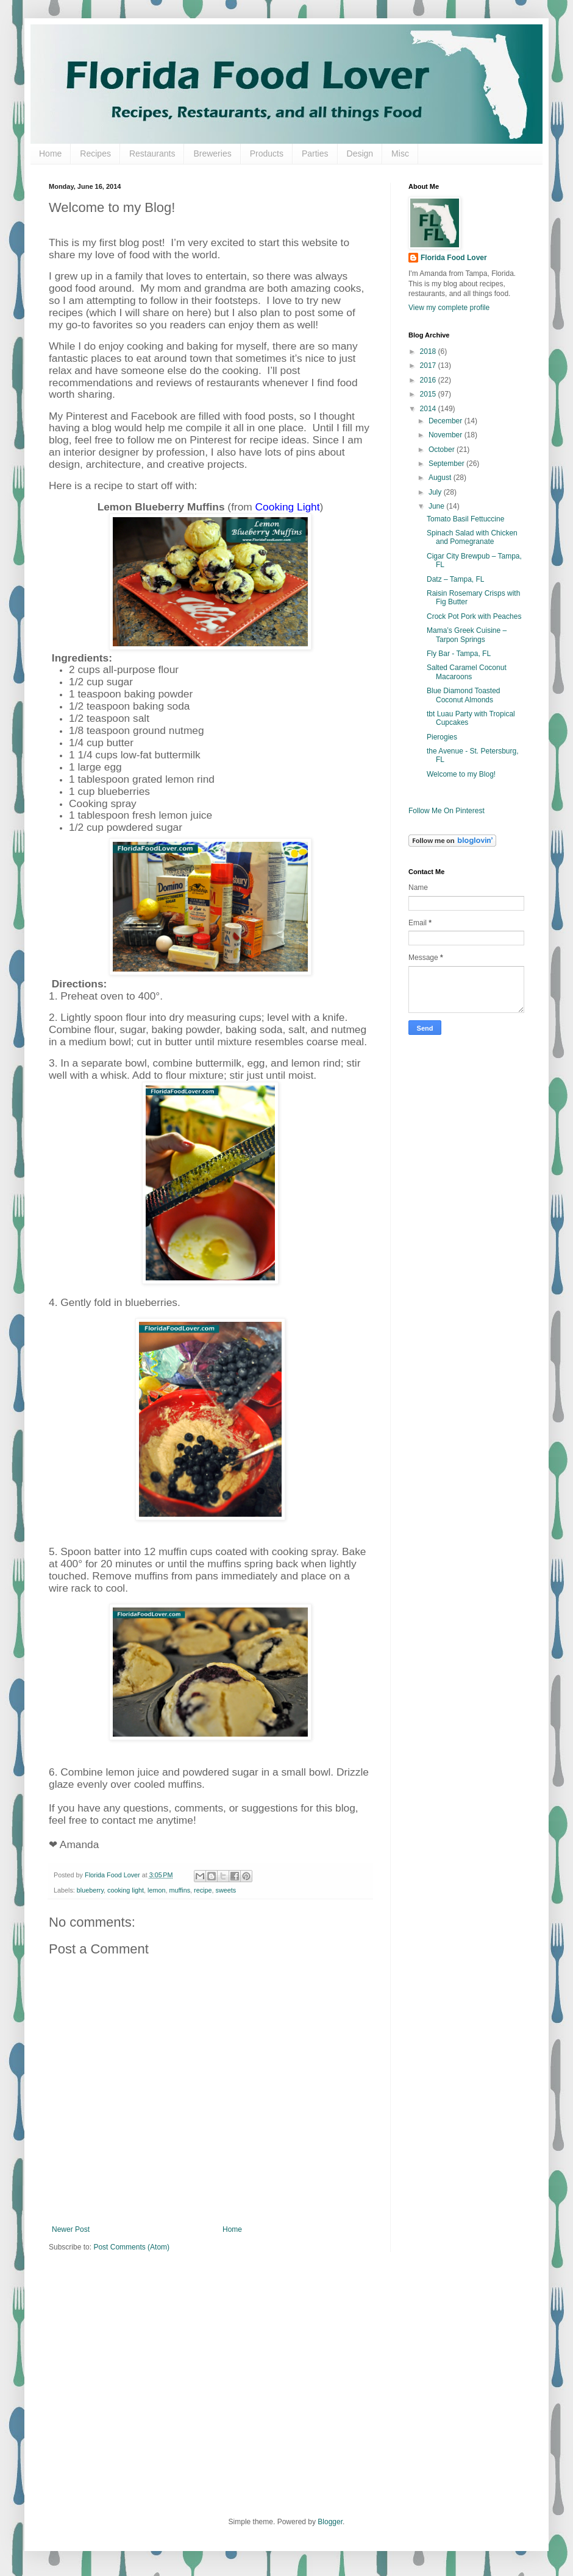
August (441, 477)
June (437, 506)
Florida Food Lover (454, 257)
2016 (429, 380)
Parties (315, 153)
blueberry (90, 1890)
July (436, 492)
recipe (203, 1890)
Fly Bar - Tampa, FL (459, 653)
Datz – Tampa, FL (456, 579)
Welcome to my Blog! (461, 774)
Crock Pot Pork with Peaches (474, 616)
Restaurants (152, 153)
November (446, 435)
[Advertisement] (258, 2392)
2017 (429, 365)
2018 (429, 351)
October (443, 449)
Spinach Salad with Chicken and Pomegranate (472, 537)
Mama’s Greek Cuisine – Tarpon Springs (467, 634)
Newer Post (71, 2229)
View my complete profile (448, 307)
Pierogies (442, 737)
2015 (429, 394)
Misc (400, 153)
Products (266, 153)
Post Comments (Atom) (131, 2247)
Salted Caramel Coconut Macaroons (467, 671)
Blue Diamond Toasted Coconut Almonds (463, 695)
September (447, 463)
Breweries (212, 153)
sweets (226, 1890)
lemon (156, 1890)
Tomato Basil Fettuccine (465, 519)
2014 (429, 408)
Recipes (95, 153)
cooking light (125, 1890)
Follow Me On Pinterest (446, 810)
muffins (180, 1890)
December (446, 421)
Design (360, 153)
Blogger (330, 2522)
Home (50, 153)
